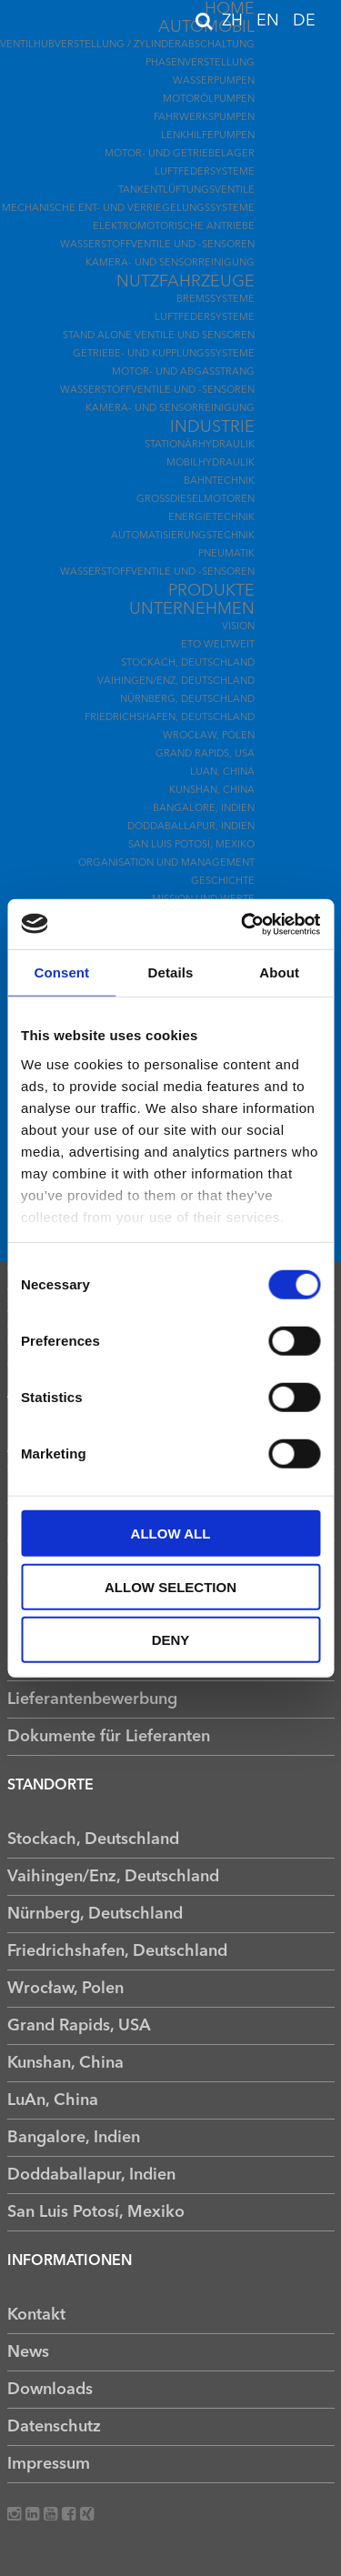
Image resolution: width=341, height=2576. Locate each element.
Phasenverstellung (200, 63)
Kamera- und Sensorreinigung (170, 263)
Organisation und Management (166, 863)
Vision (238, 627)
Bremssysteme (215, 300)
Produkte (211, 591)
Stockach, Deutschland (188, 663)
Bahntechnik (219, 481)
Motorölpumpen (209, 100)
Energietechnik (211, 518)
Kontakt (36, 2315)
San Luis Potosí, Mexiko (191, 845)
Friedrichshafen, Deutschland (170, 718)
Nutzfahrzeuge (185, 282)
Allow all (171, 1533)
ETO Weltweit (218, 645)
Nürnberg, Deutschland (187, 700)
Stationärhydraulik (200, 445)
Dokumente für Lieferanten (108, 1737)
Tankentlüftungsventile (186, 190)
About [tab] (279, 972)
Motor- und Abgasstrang (183, 372)
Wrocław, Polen (209, 736)
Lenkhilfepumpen (208, 136)
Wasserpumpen (214, 81)
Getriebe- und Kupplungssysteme (164, 354)
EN (270, 21)
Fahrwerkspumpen (204, 118)
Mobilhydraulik (210, 463)
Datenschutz (54, 2427)
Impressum (48, 2464)
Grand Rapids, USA (205, 754)
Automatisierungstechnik (183, 536)
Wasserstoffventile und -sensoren (157, 245)
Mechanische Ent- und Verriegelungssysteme (128, 209)
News (28, 2352)
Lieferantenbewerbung (92, 1699)
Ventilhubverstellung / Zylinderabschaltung (127, 45)
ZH (234, 21)
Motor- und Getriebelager (180, 154)
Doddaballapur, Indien (191, 827)
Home (230, 9)
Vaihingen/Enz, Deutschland (176, 682)
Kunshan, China (212, 791)
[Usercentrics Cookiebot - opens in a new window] (242, 924)
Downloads (50, 2389)
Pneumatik (226, 554)
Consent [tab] (61, 972)
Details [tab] (171, 972)
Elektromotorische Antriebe (174, 227)
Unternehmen (192, 609)
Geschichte (223, 882)
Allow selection (170, 1586)
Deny (171, 1640)
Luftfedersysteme (205, 172)
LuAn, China (222, 772)
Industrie (212, 427)
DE (304, 21)
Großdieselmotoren (195, 500)
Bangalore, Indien (204, 809)
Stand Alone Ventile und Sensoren (159, 336)
